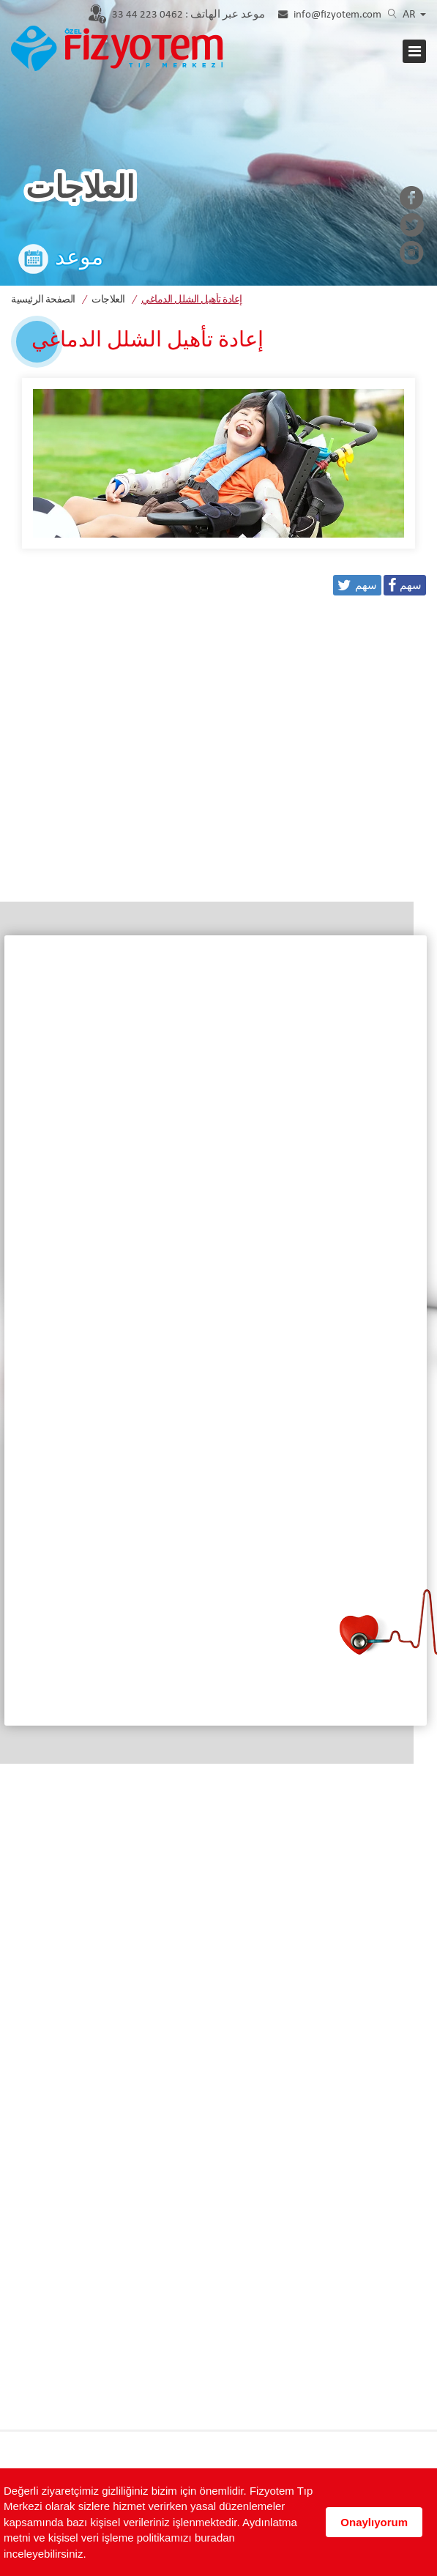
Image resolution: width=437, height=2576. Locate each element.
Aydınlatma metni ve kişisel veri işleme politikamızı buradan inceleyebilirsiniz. (150, 2538)
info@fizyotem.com (337, 15)
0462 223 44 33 (188, 15)
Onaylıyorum (374, 2522)
